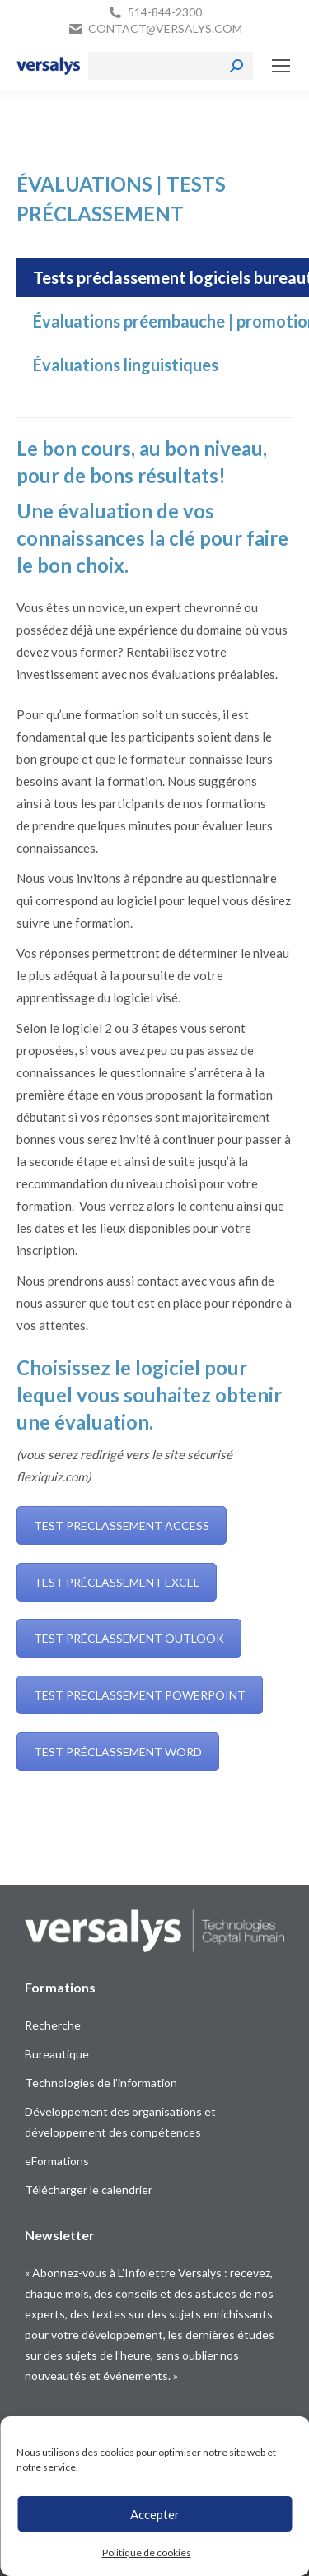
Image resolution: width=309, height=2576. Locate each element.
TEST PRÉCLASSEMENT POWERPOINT (140, 1695)
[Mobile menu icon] (281, 65)
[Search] (170, 66)
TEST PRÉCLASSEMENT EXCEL (116, 1582)
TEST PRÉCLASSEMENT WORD (118, 1752)
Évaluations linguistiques (125, 364)
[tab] (125, 364)
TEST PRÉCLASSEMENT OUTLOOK (129, 1638)
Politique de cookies (146, 2552)
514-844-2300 (165, 12)
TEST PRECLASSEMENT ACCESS (121, 1525)
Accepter (155, 2514)
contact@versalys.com (165, 28)
